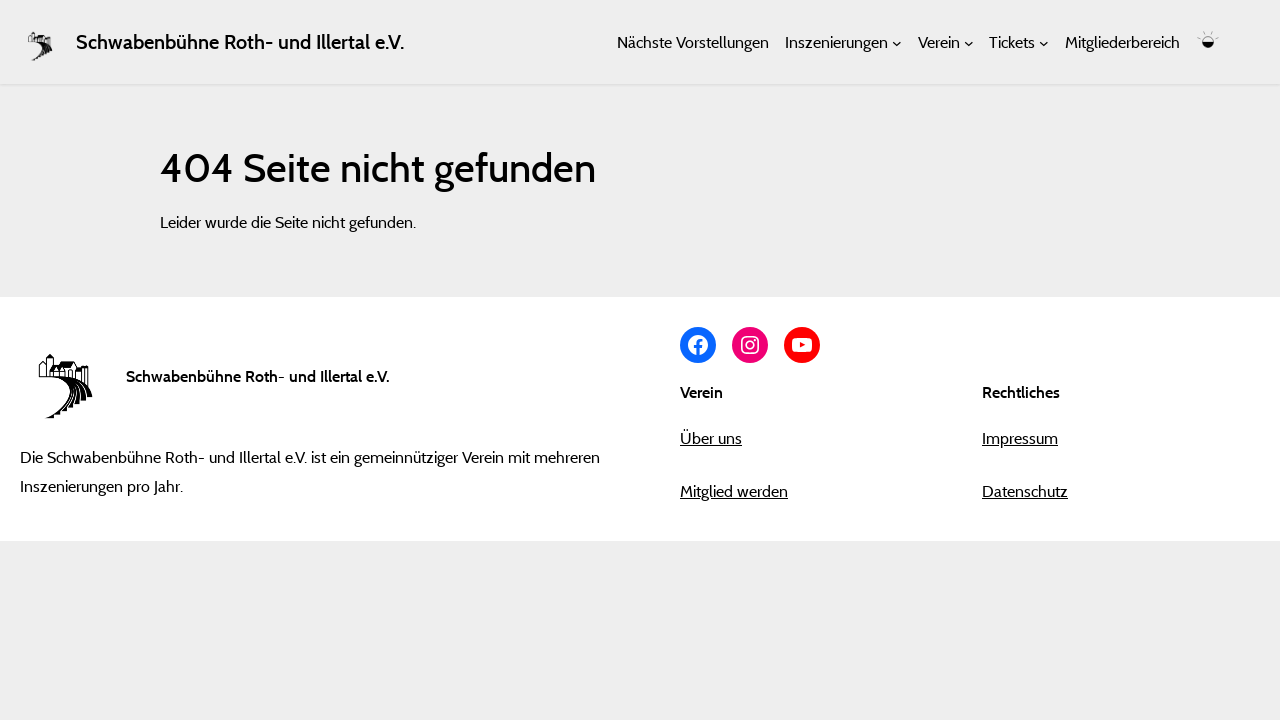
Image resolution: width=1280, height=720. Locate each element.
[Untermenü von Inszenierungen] (897, 42)
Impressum (1020, 438)
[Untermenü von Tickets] (1044, 42)
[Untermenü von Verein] (969, 42)
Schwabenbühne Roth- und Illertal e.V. (240, 42)
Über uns (711, 438)
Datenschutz (1025, 491)
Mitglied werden (734, 491)
